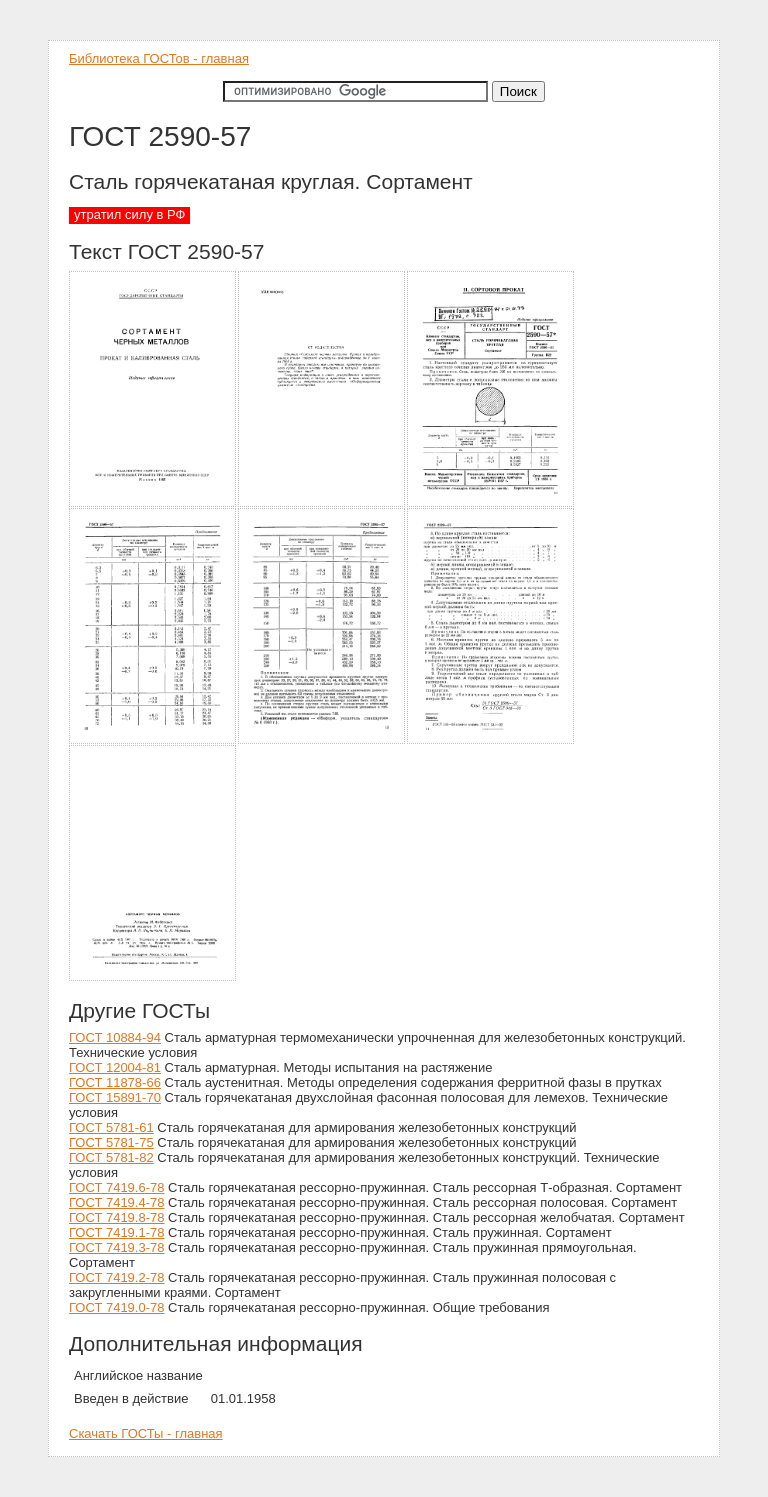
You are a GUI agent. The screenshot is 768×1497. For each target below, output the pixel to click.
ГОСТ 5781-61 (111, 1127)
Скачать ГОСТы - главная (146, 1433)
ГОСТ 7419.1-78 (116, 1232)
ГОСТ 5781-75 (111, 1142)
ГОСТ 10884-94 (115, 1037)
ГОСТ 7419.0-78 (116, 1307)
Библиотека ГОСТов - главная (159, 58)
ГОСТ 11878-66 (115, 1082)
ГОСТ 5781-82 (111, 1157)
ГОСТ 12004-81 (115, 1067)
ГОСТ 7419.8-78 (116, 1217)
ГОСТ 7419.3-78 (116, 1247)
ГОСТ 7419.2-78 (116, 1277)
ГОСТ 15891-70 (115, 1097)
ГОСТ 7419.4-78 (116, 1202)
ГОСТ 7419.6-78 (116, 1187)
